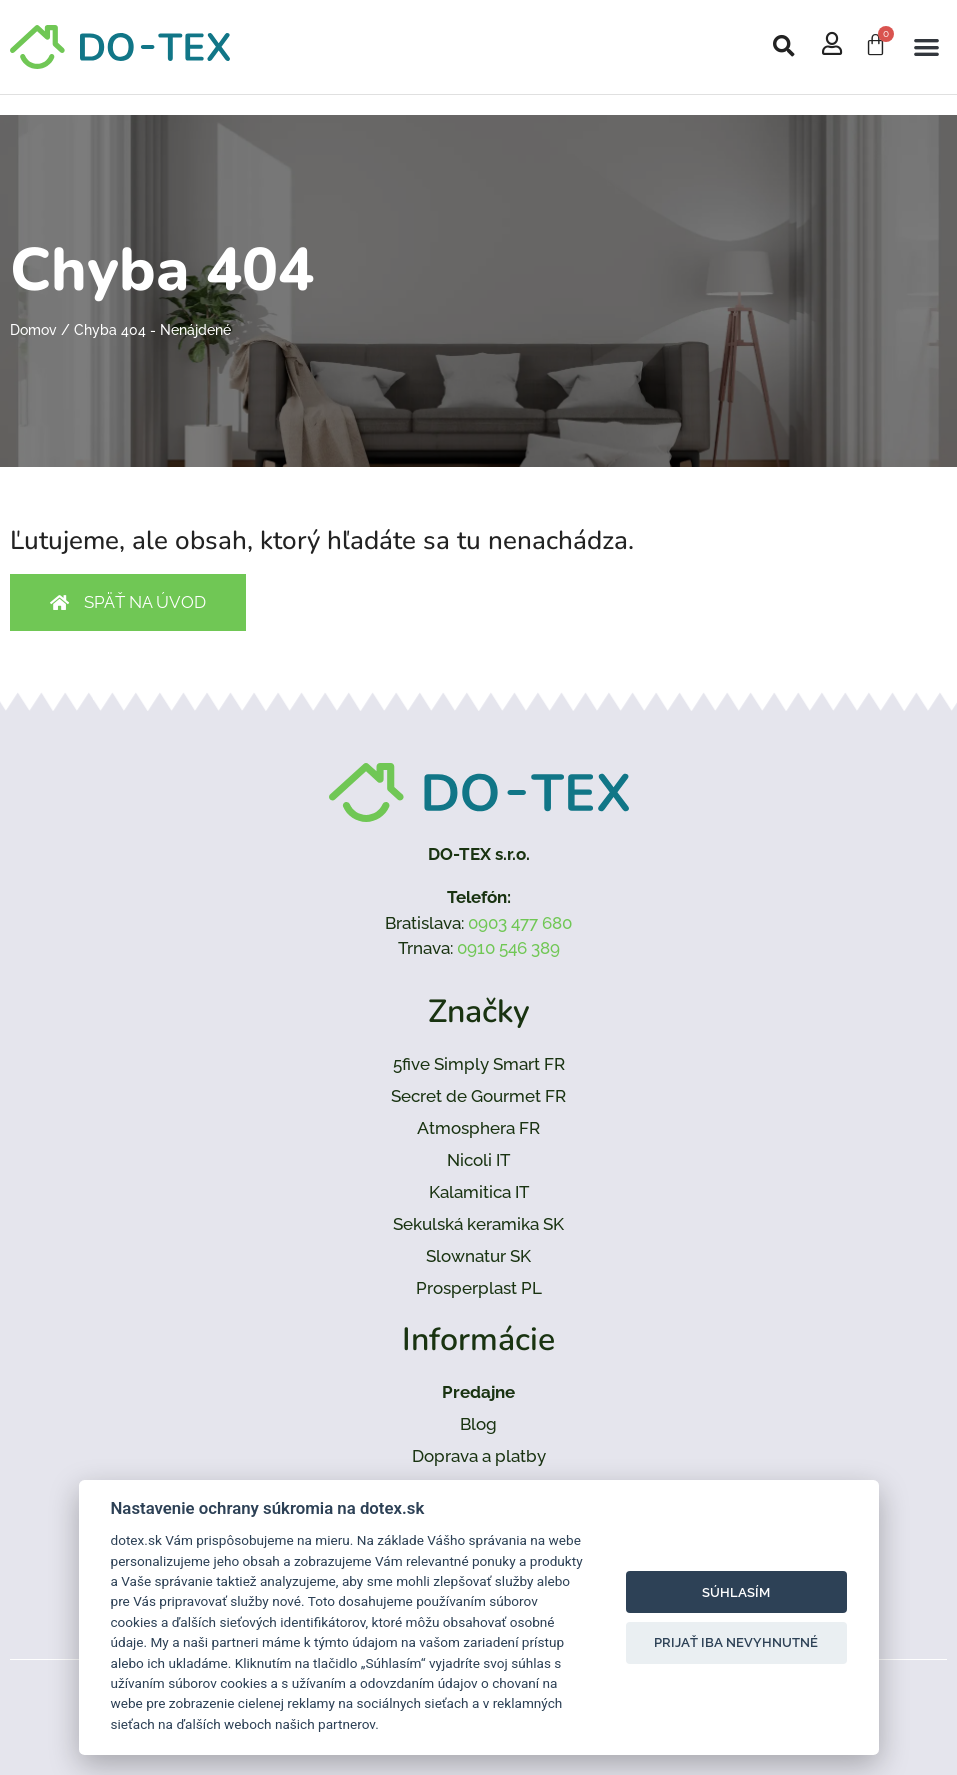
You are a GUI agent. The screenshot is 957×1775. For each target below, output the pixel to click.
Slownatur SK (478, 1256)
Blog (478, 1424)
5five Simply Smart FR (479, 1064)
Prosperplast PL (479, 1288)
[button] (784, 46)
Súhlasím (736, 1592)
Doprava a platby (479, 1456)
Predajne (478, 1392)
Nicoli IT (478, 1160)
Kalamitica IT (479, 1192)
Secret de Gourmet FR (478, 1096)
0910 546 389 (508, 948)
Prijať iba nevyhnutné (736, 1642)
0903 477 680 (520, 923)
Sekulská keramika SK (478, 1224)
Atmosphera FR (478, 1128)
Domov (33, 330)
